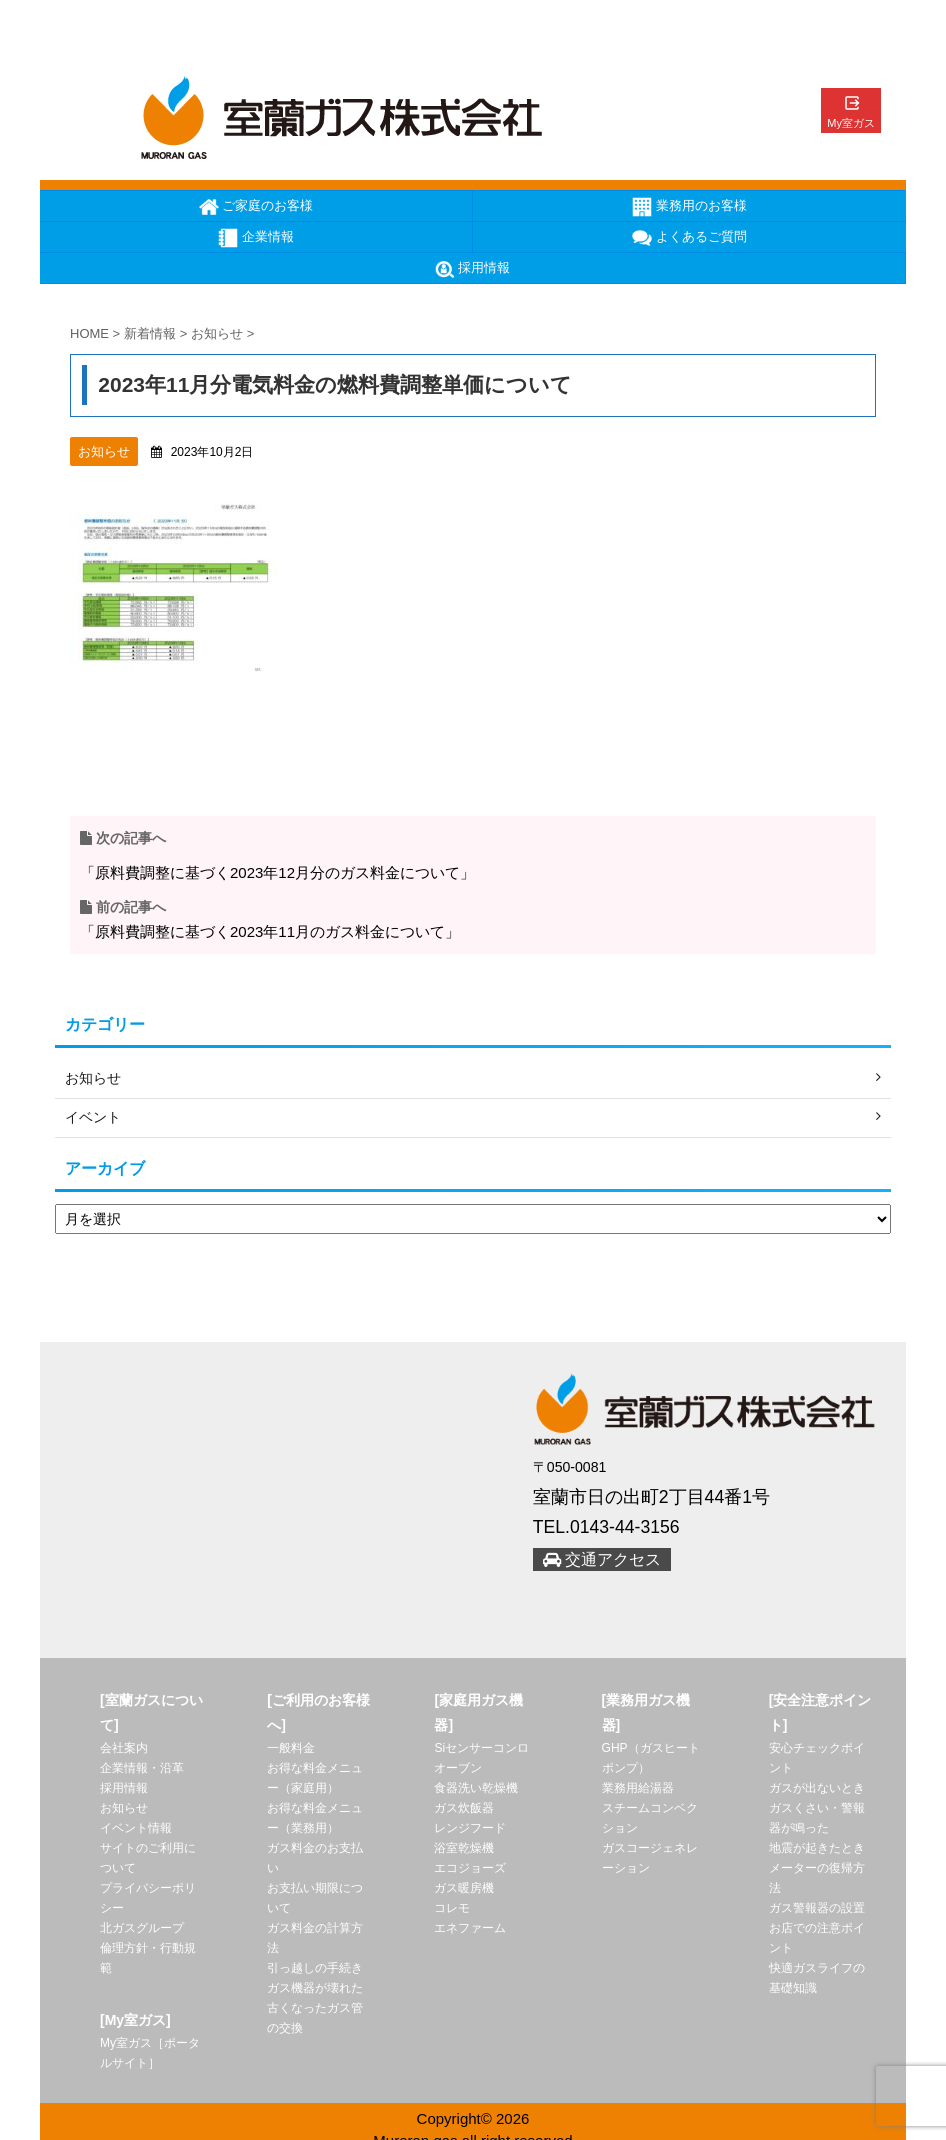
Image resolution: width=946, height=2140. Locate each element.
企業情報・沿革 (142, 1769)
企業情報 (256, 238)
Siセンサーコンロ (481, 1749)
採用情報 (473, 269)
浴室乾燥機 (464, 1849)
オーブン (458, 1769)
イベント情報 (136, 1829)
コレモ (452, 1909)
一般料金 (291, 1749)
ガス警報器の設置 (817, 1909)
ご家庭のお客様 (256, 207)
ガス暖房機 (464, 1889)
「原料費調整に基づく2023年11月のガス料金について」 (270, 931)
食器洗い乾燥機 (476, 1789)
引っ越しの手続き (315, 1969)
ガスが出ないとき (817, 1789)
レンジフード (470, 1829)
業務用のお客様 (689, 207)
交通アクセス (602, 1560)
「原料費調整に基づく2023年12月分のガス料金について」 (277, 872)
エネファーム (470, 1929)
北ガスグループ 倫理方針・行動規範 (148, 1949)
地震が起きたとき (817, 1849)
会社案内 (124, 1749)
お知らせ (124, 1809)
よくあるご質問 (689, 238)
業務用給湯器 (638, 1789)
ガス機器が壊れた (315, 1989)
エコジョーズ (470, 1869)
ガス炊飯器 (464, 1809)
